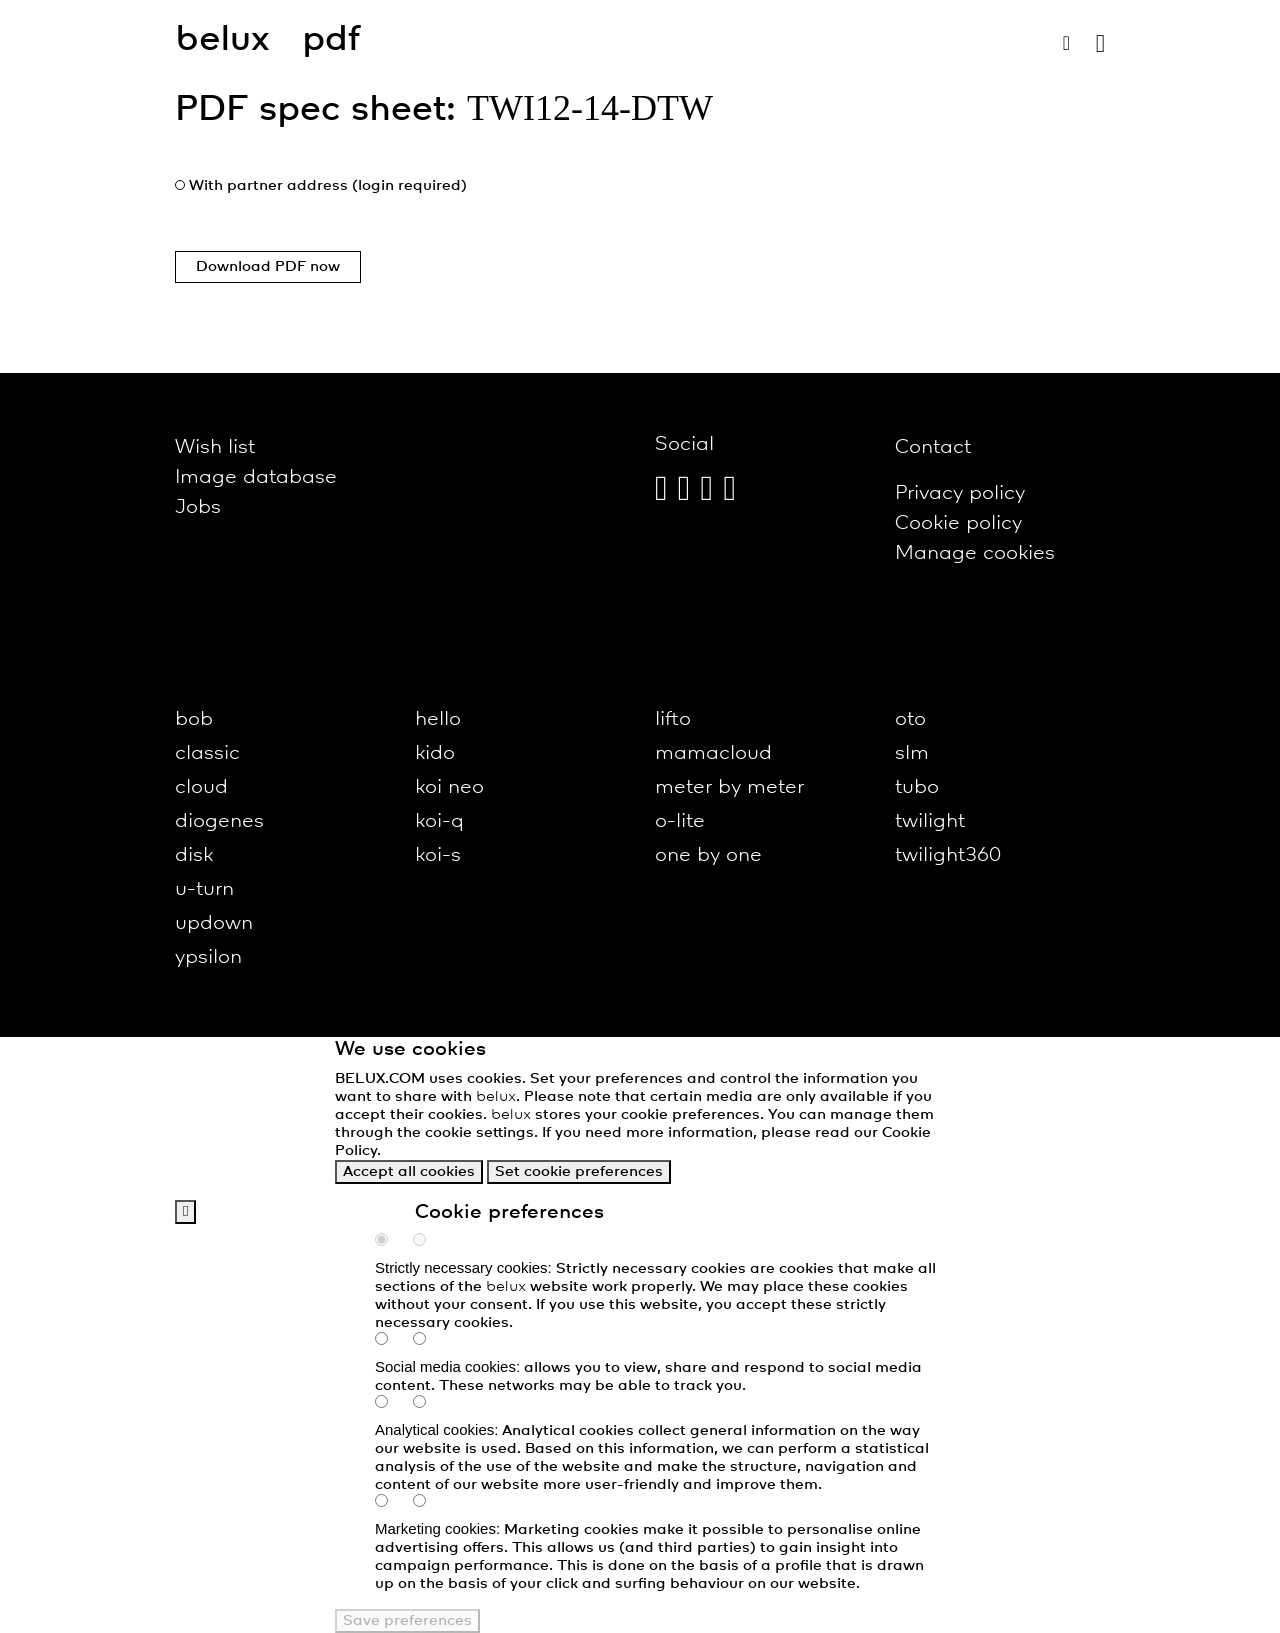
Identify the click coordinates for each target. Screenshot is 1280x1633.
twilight (930, 821)
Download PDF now (268, 267)
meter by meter (729, 787)
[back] (185, 1212)
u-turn (204, 889)
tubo (917, 787)
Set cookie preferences (579, 1172)
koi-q (439, 821)
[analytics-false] (430, 1404)
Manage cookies (975, 553)
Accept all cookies (409, 1172)
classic (207, 753)
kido (435, 753)
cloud (201, 787)
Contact (933, 447)
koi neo (449, 787)
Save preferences (407, 1621)
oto (910, 719)
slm (912, 753)
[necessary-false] (430, 1242)
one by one (708, 855)
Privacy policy (960, 493)
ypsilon (208, 957)
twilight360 (948, 855)
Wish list (215, 447)
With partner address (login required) (328, 186)
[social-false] (430, 1341)
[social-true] (392, 1341)
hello (438, 719)
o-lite (680, 821)
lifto (673, 719)
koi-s (438, 855)
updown (214, 923)
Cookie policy (958, 523)
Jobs (198, 507)
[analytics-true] (392, 1404)
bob (194, 719)
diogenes (219, 821)
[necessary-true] (392, 1242)
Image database (256, 477)
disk (194, 855)
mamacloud (713, 753)
